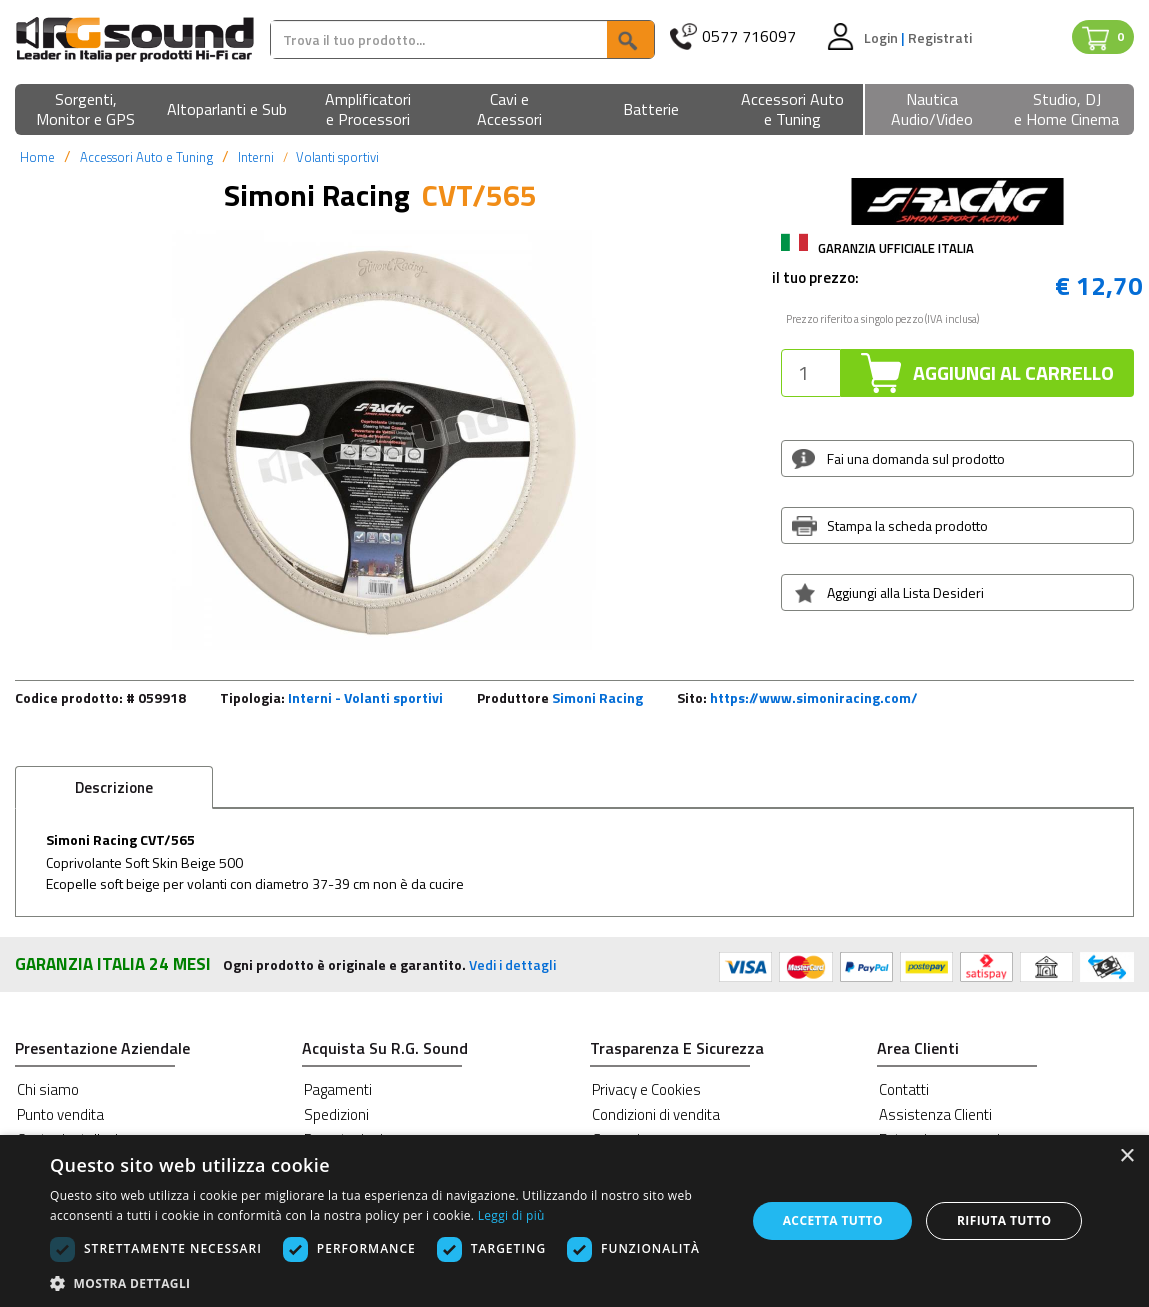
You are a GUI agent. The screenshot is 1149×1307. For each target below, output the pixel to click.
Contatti (904, 1089)
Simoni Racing (597, 697)
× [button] (1126, 1156)
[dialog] (574, 1221)
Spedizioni (336, 1114)
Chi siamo (48, 1089)
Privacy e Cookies (646, 1089)
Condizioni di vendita (656, 1114)
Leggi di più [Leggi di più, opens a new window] (511, 1215)
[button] (85, 110)
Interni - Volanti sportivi (365, 697)
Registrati (940, 37)
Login (882, 37)
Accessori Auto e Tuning (146, 157)
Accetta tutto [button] (833, 1220)
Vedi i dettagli (512, 964)
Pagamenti (338, 1089)
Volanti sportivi (337, 157)
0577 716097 (749, 36)
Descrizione (114, 787)
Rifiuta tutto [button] (1004, 1220)
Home (37, 157)
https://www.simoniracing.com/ (814, 697)
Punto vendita (60, 1114)
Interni (256, 157)
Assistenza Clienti (935, 1114)
